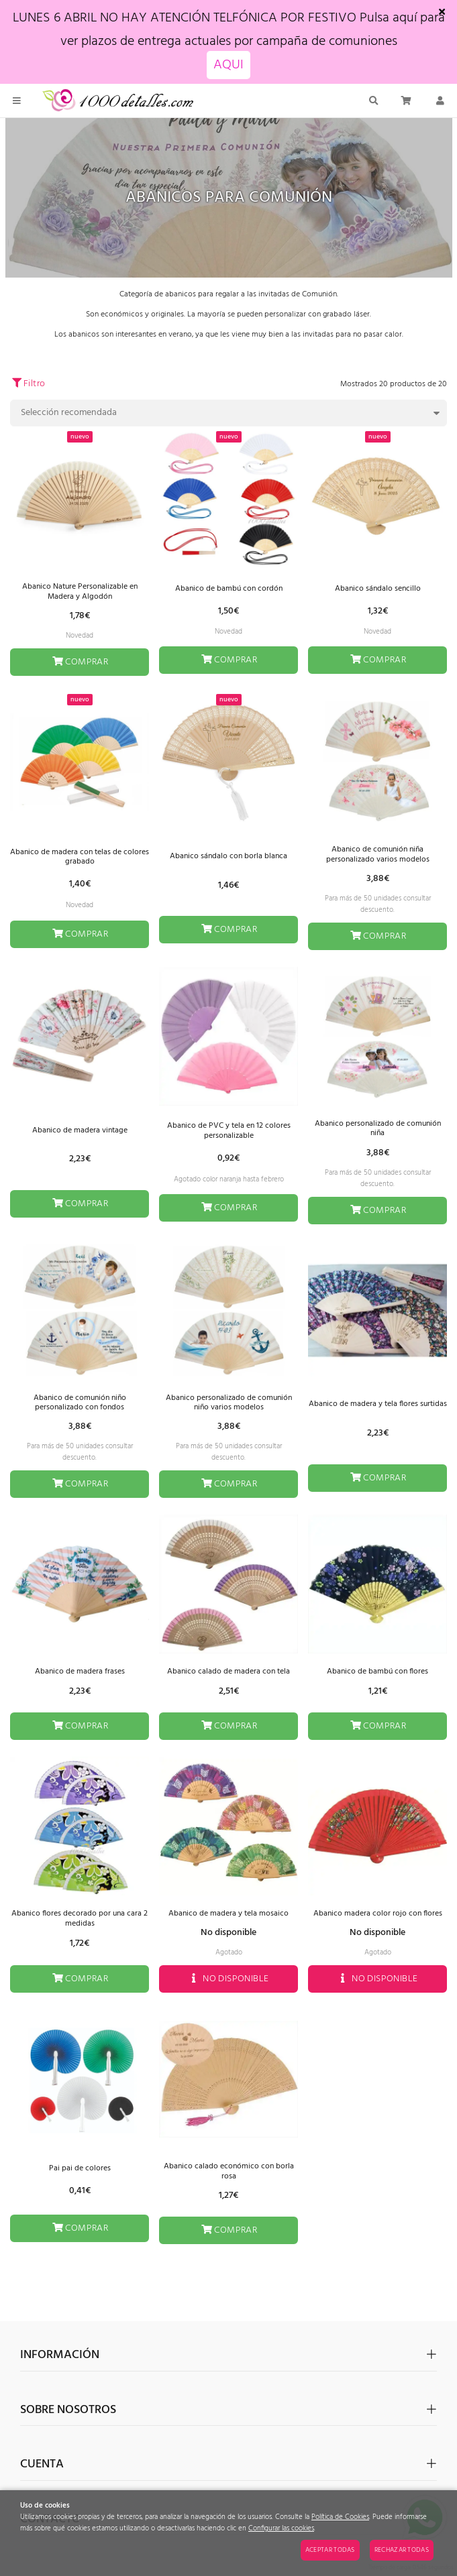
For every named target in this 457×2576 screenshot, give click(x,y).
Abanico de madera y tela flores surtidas (378, 1404)
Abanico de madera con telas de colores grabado (79, 856)
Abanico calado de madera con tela (228, 1671)
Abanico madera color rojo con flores (377, 1913)
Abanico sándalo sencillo (378, 588)
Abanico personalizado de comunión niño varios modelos (229, 1402)
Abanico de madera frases (80, 1671)
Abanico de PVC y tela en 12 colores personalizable (229, 1130)
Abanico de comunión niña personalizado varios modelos (377, 854)
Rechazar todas (401, 2549)
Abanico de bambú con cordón (229, 588)
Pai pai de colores (80, 2168)
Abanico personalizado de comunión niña (378, 1128)
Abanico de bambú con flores (377, 1671)
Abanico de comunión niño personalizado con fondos (80, 1402)
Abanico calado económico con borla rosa (229, 2171)
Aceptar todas (330, 2549)
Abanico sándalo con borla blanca (228, 856)
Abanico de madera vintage (80, 1130)
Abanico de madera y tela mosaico (228, 1913)
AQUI (228, 65)
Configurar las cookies (281, 2528)
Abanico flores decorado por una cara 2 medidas (79, 1918)
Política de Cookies (340, 2517)
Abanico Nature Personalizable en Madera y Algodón (80, 591)
